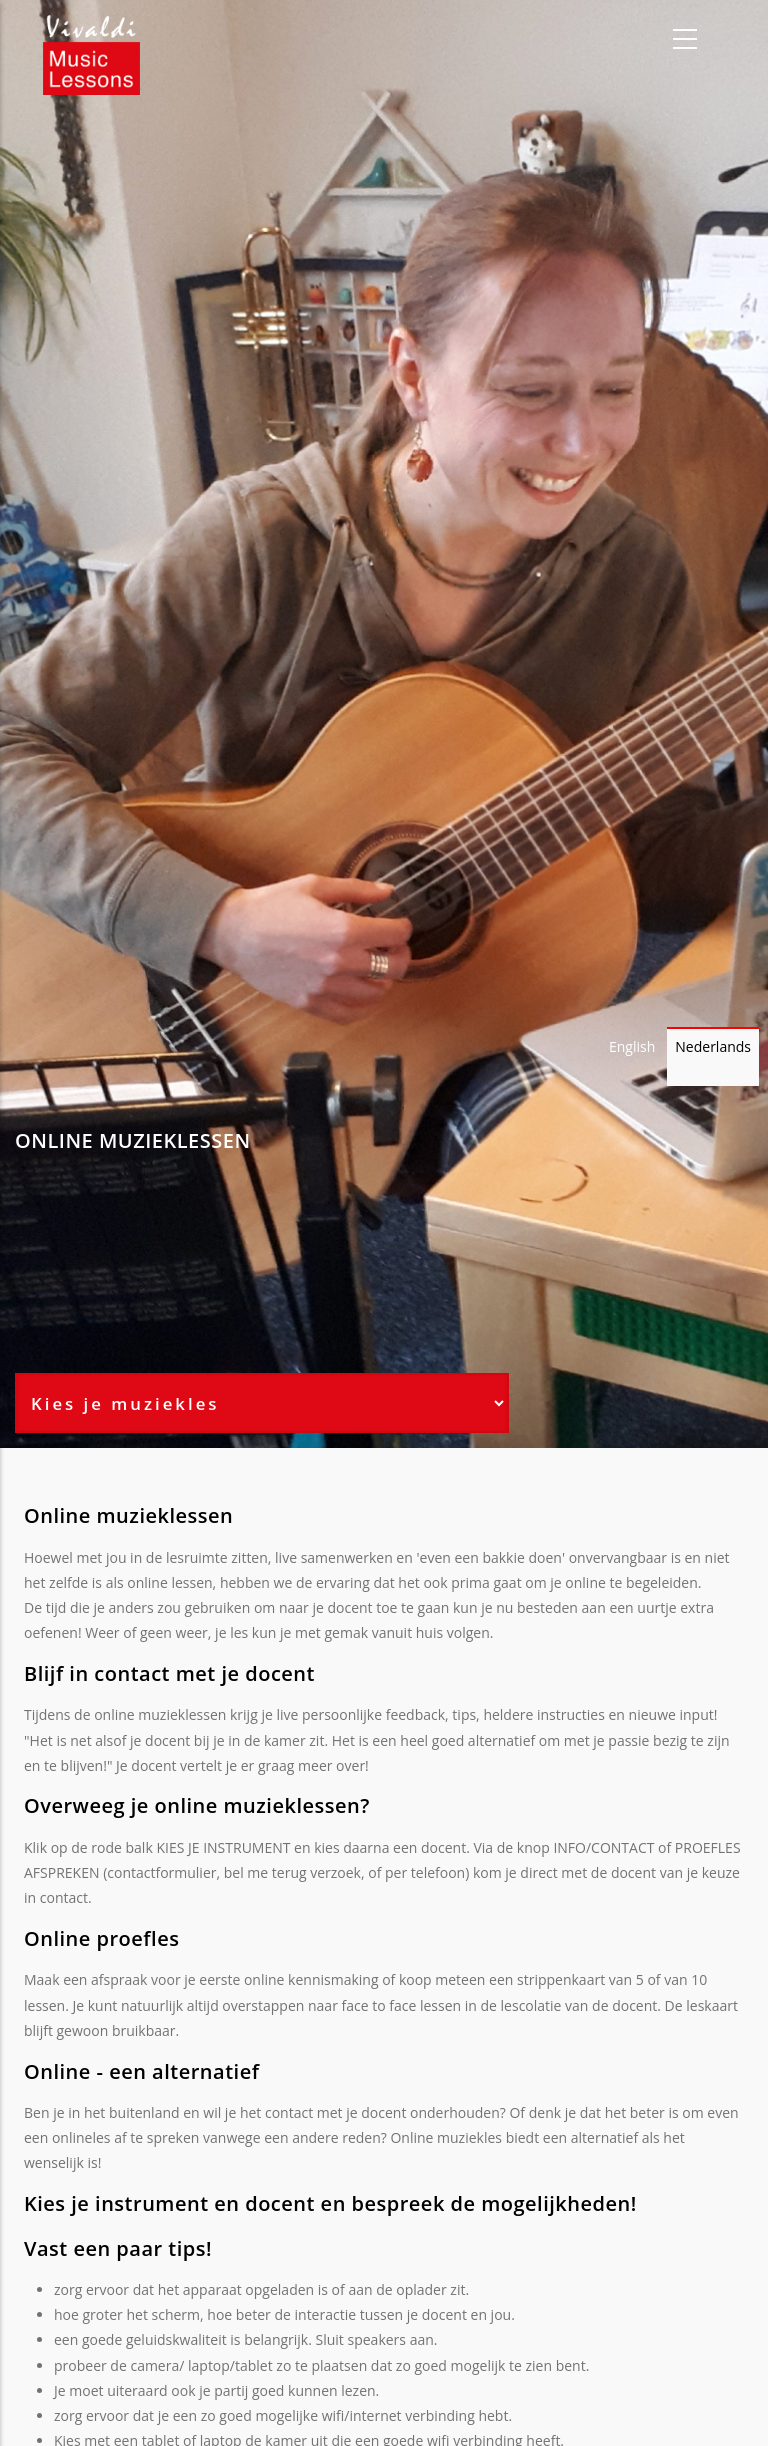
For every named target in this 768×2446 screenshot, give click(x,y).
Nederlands (713, 1046)
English (632, 1046)
